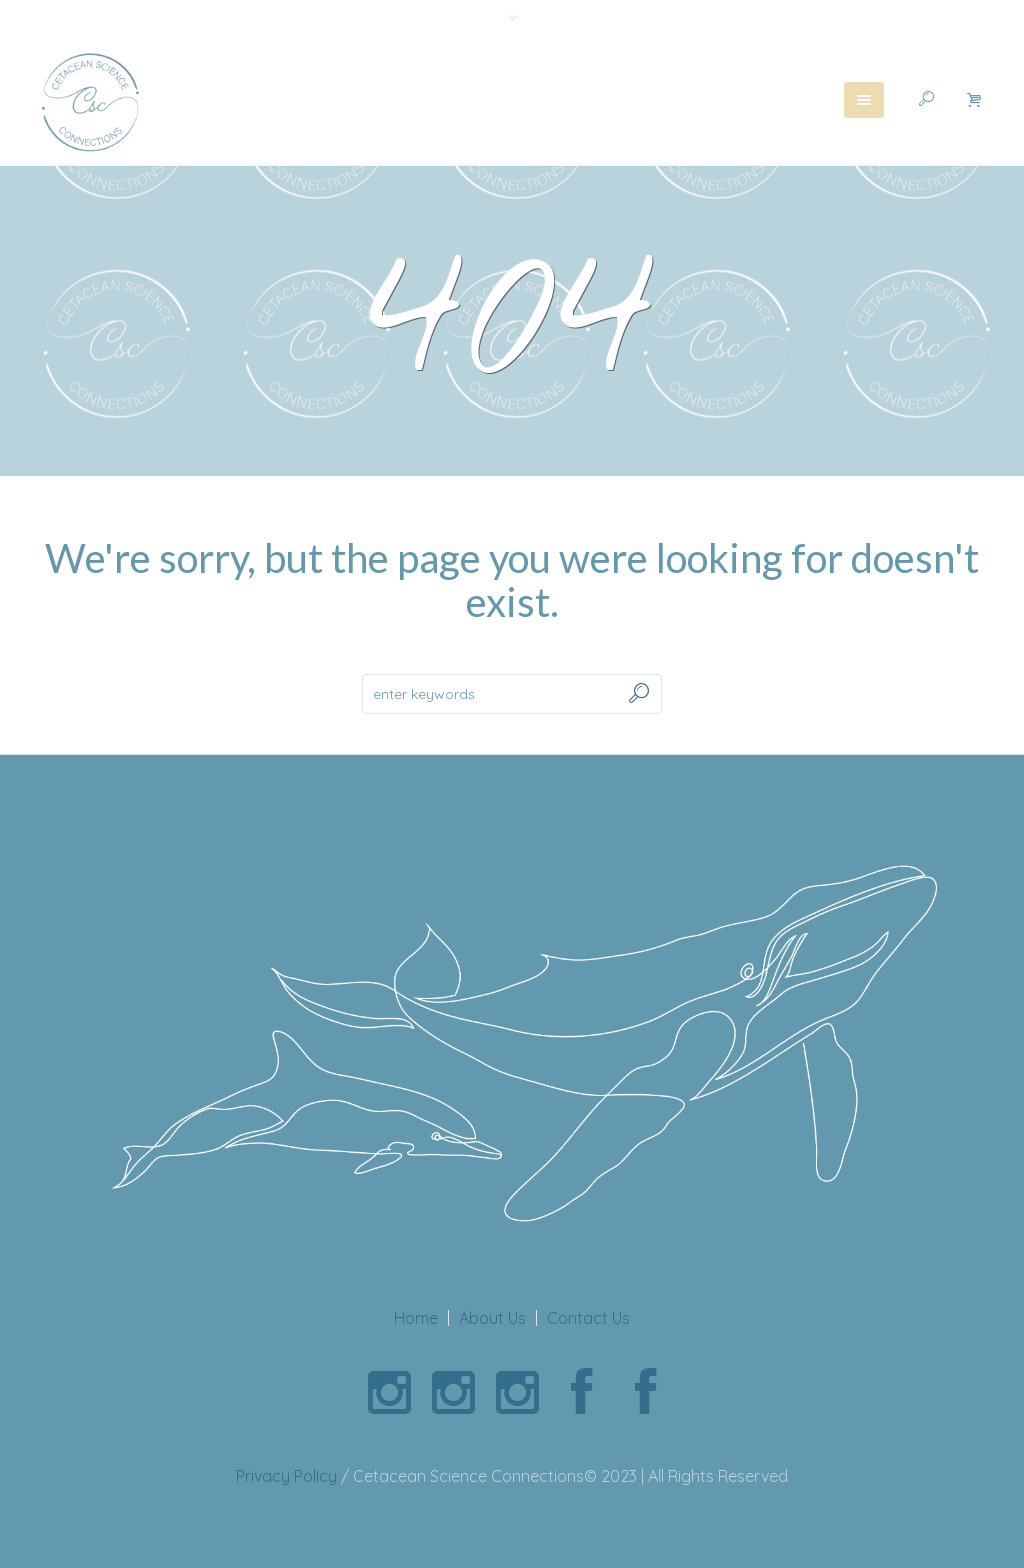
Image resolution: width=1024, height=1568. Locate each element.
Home (416, 1318)
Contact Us (588, 1318)
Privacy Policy (286, 1476)
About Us (492, 1318)
